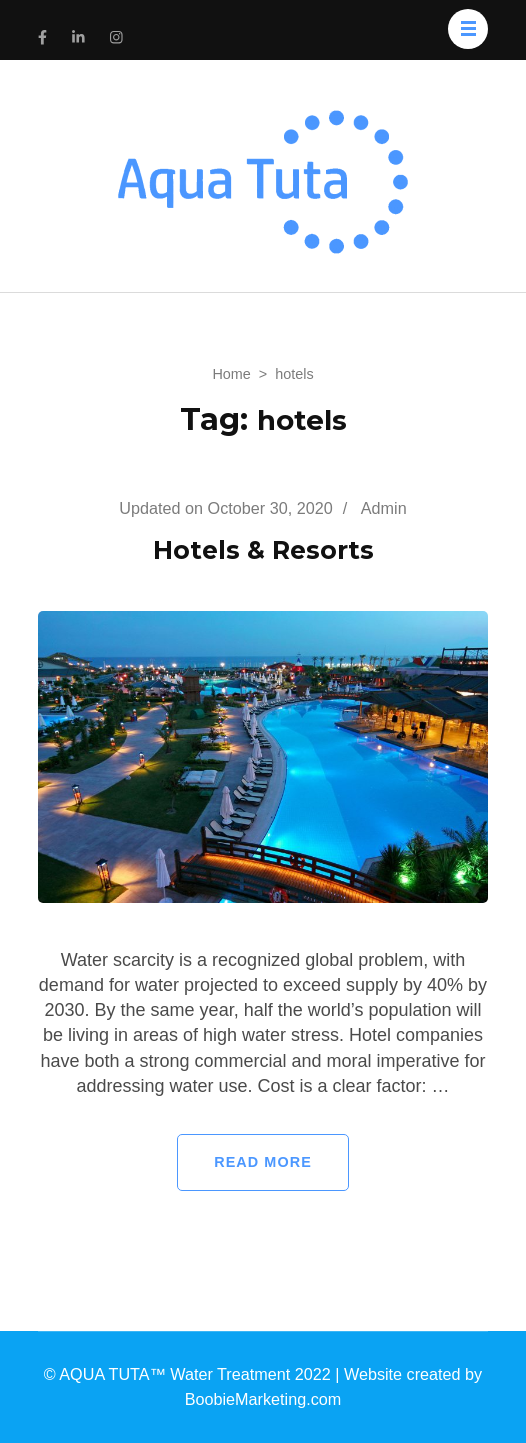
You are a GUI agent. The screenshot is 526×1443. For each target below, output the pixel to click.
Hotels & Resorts (263, 550)
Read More (263, 1162)
